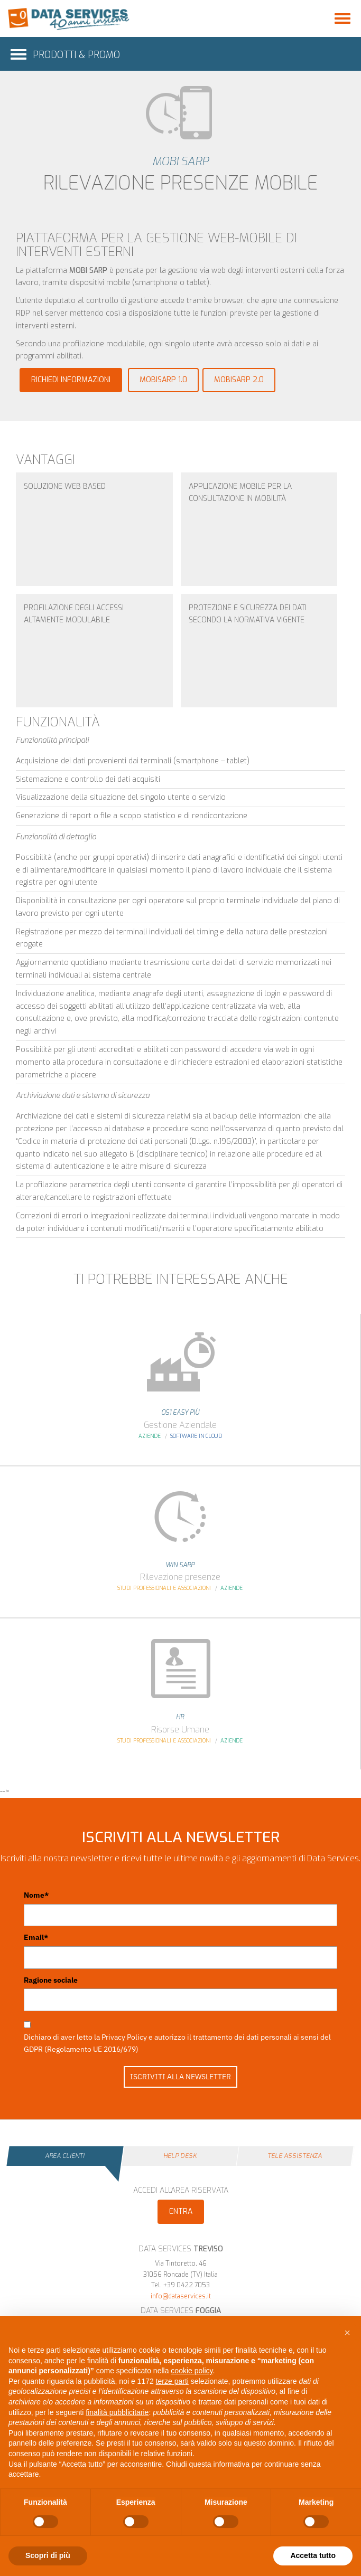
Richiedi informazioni (70, 380)
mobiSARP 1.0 (163, 380)
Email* (36, 1937)
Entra (180, 2211)
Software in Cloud (196, 1436)
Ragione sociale (51, 1980)
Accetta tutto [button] (313, 2555)
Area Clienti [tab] (64, 2156)
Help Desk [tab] (180, 2156)
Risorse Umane (180, 1729)
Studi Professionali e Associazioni (164, 1588)
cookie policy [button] (191, 2370)
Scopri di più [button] (47, 2555)
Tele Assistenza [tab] (295, 2156)
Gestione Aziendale (180, 1425)
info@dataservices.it (181, 2296)
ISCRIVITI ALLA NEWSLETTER (180, 2076)
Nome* (36, 1895)
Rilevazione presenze (180, 1577)
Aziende (149, 1436)
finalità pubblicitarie (117, 2412)
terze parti (172, 2381)
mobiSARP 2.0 (239, 380)
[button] (347, 2332)
